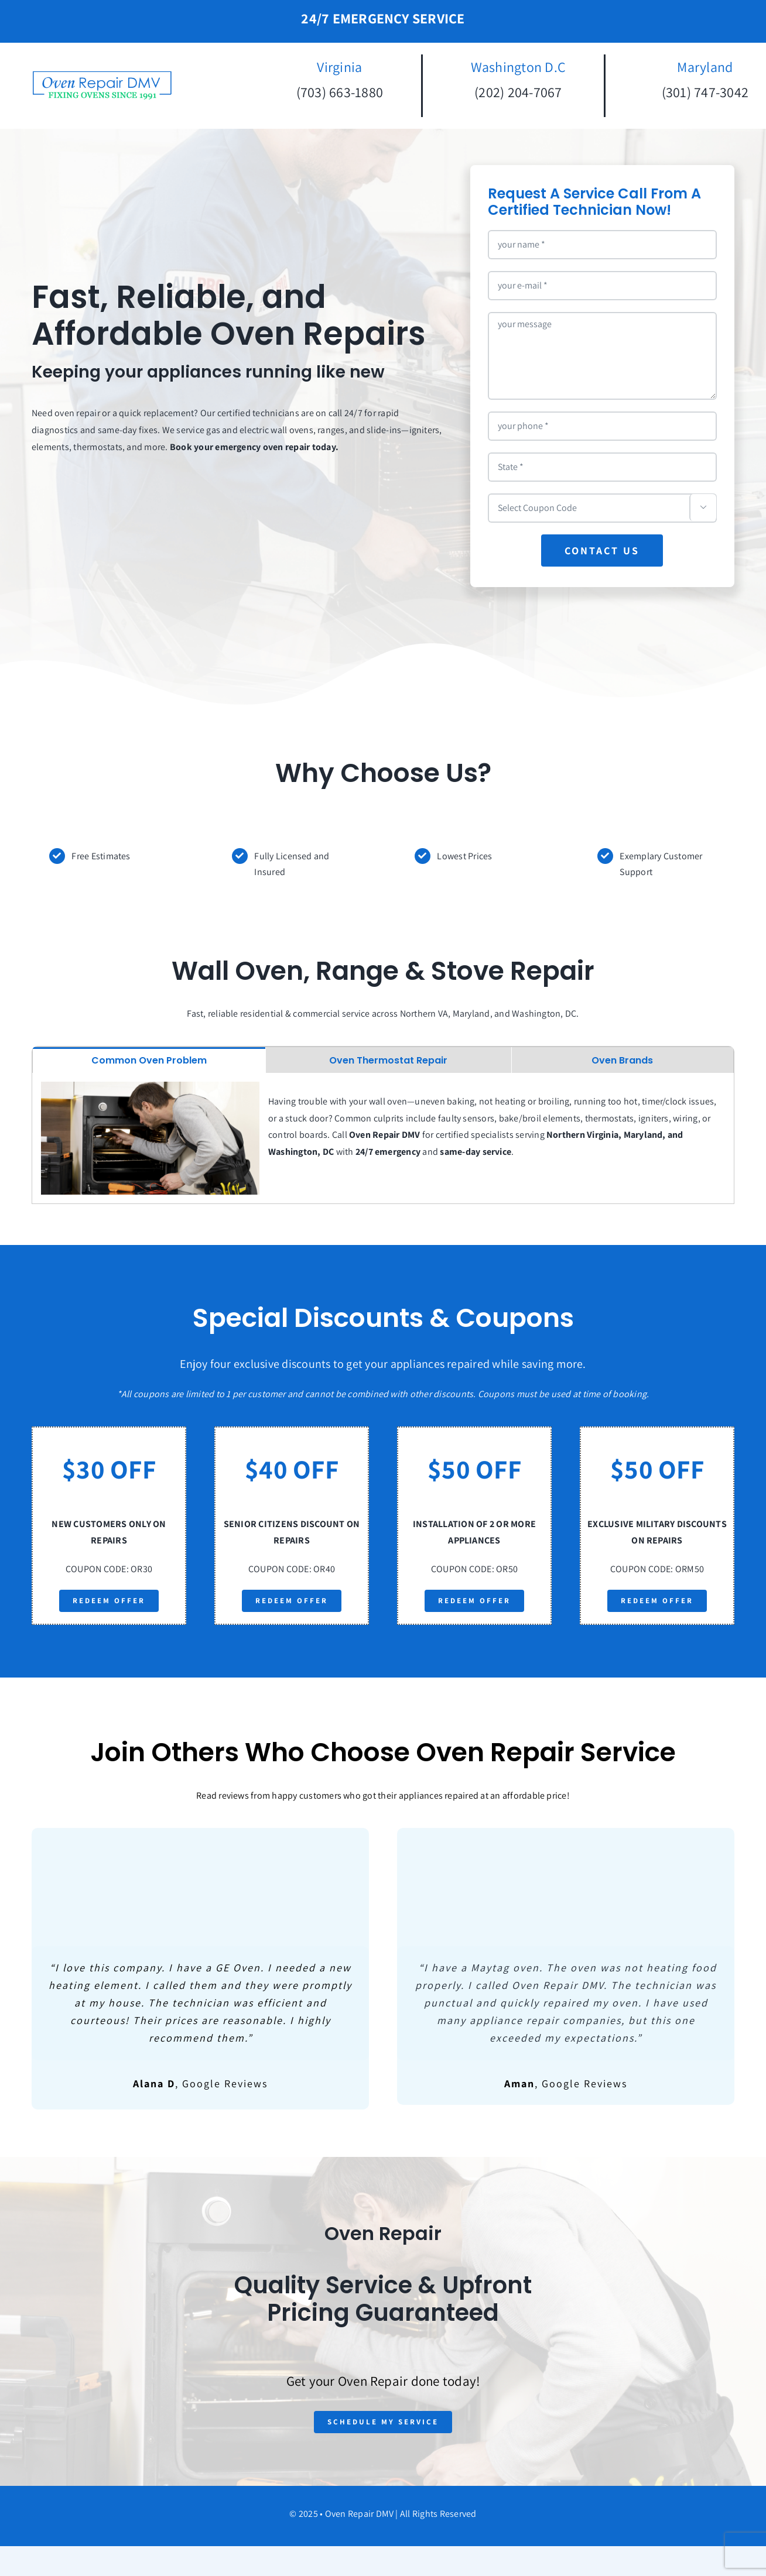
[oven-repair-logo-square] (102, 74)
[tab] (149, 1060)
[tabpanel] (383, 1138)
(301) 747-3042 (705, 92)
